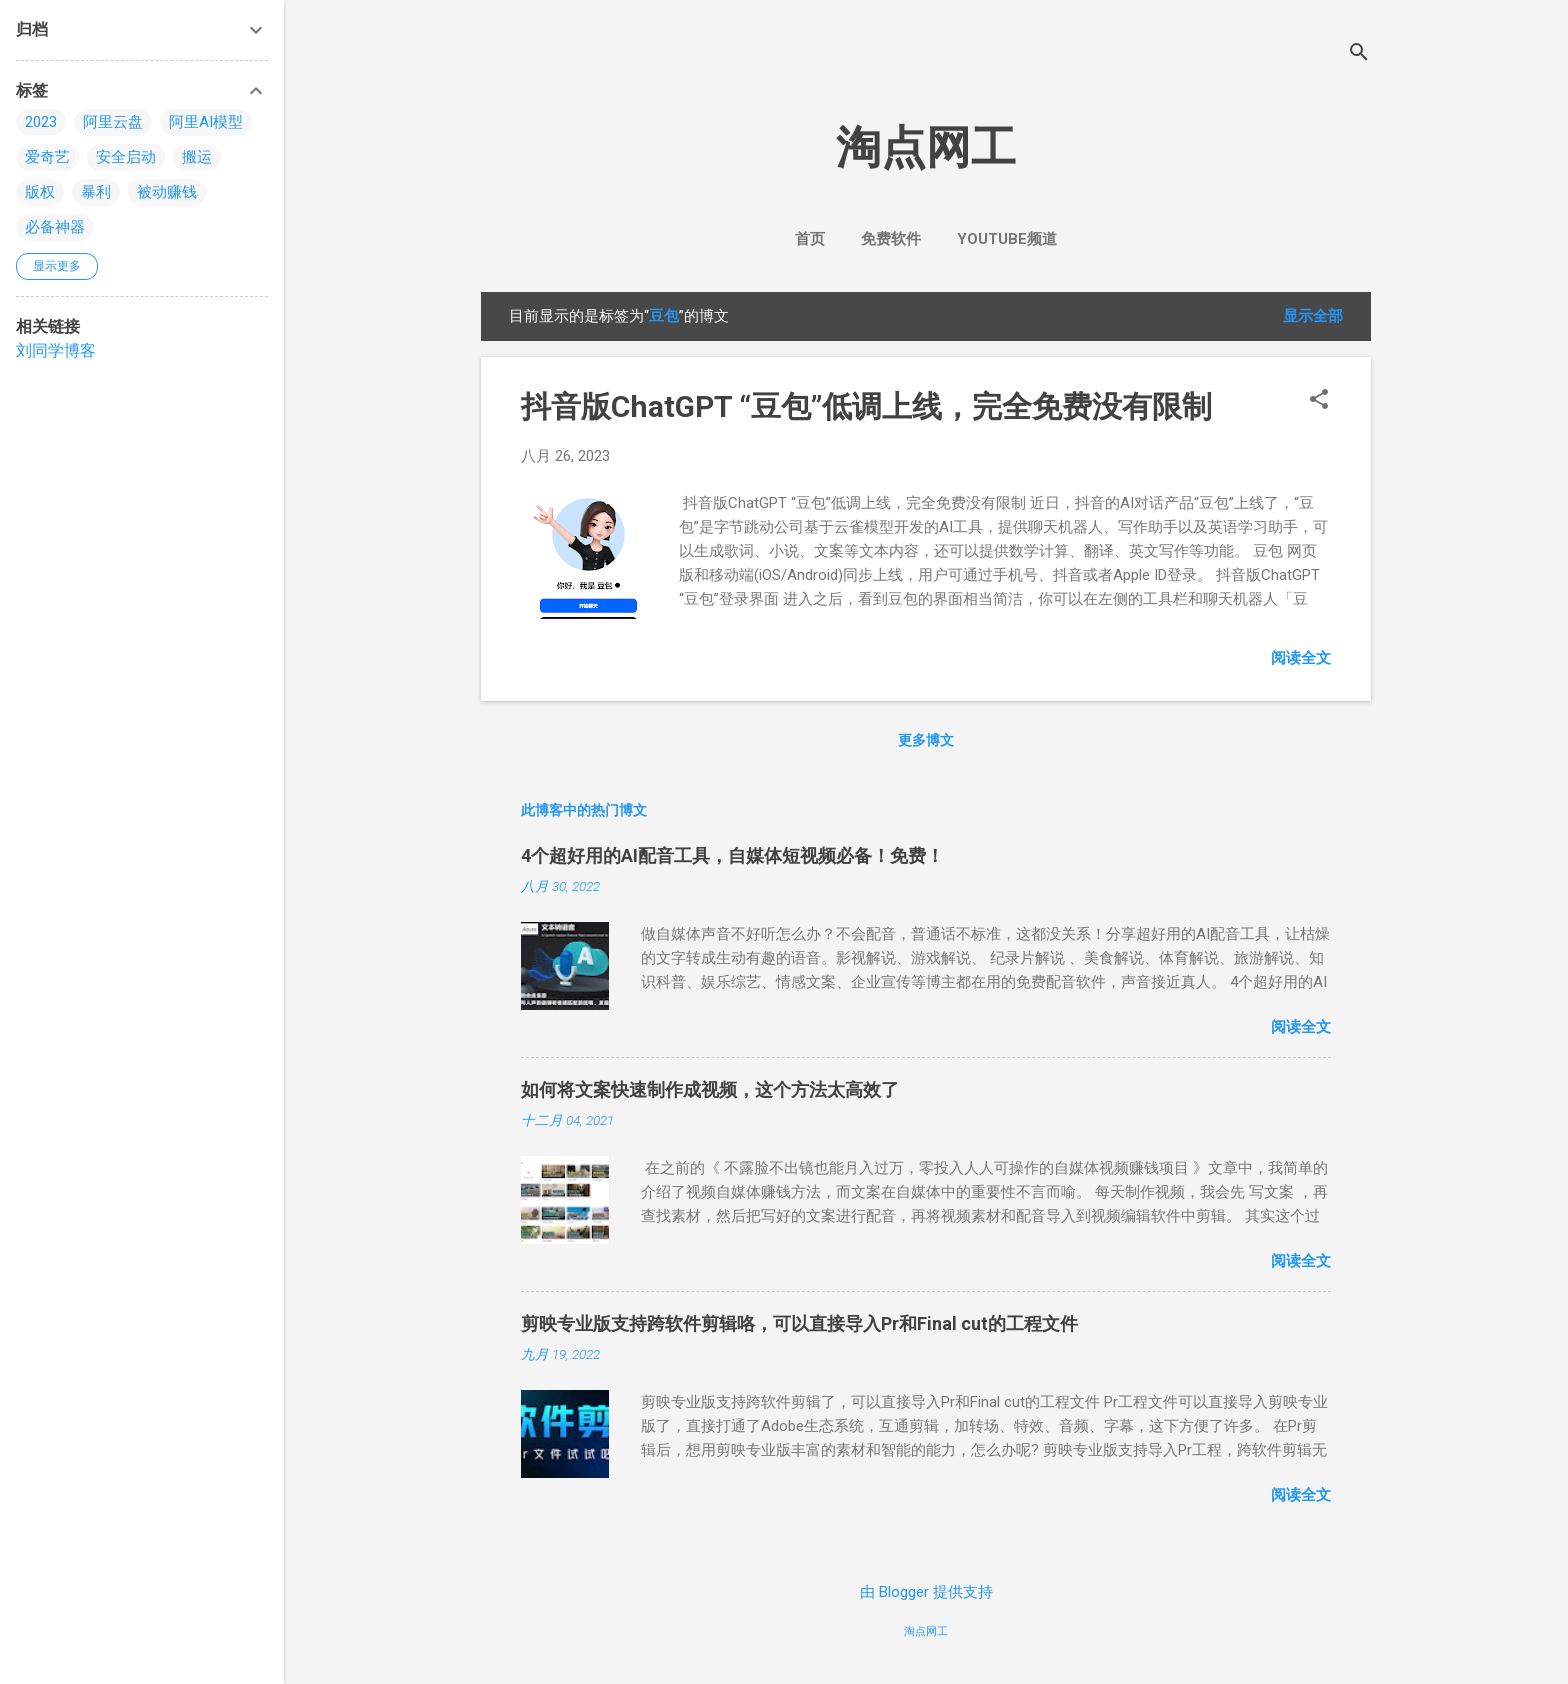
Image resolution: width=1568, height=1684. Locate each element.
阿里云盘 (113, 122)
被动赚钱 (167, 192)
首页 (810, 239)
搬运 (197, 157)
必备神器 (55, 227)
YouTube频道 (1007, 239)
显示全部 (1313, 316)
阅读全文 (1301, 658)
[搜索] (1359, 54)
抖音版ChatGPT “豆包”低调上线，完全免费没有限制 (866, 406)
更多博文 (926, 740)
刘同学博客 (56, 350)
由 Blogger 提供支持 (926, 1592)
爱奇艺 (47, 157)
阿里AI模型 (206, 122)
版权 (40, 192)
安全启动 (126, 157)
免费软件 (891, 239)
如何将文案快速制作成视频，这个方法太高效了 (710, 1089)
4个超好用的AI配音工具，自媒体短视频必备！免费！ (732, 855)
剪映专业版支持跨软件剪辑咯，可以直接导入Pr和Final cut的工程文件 (799, 1323)
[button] (1319, 401)
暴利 (96, 192)
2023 (41, 122)
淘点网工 (926, 147)
